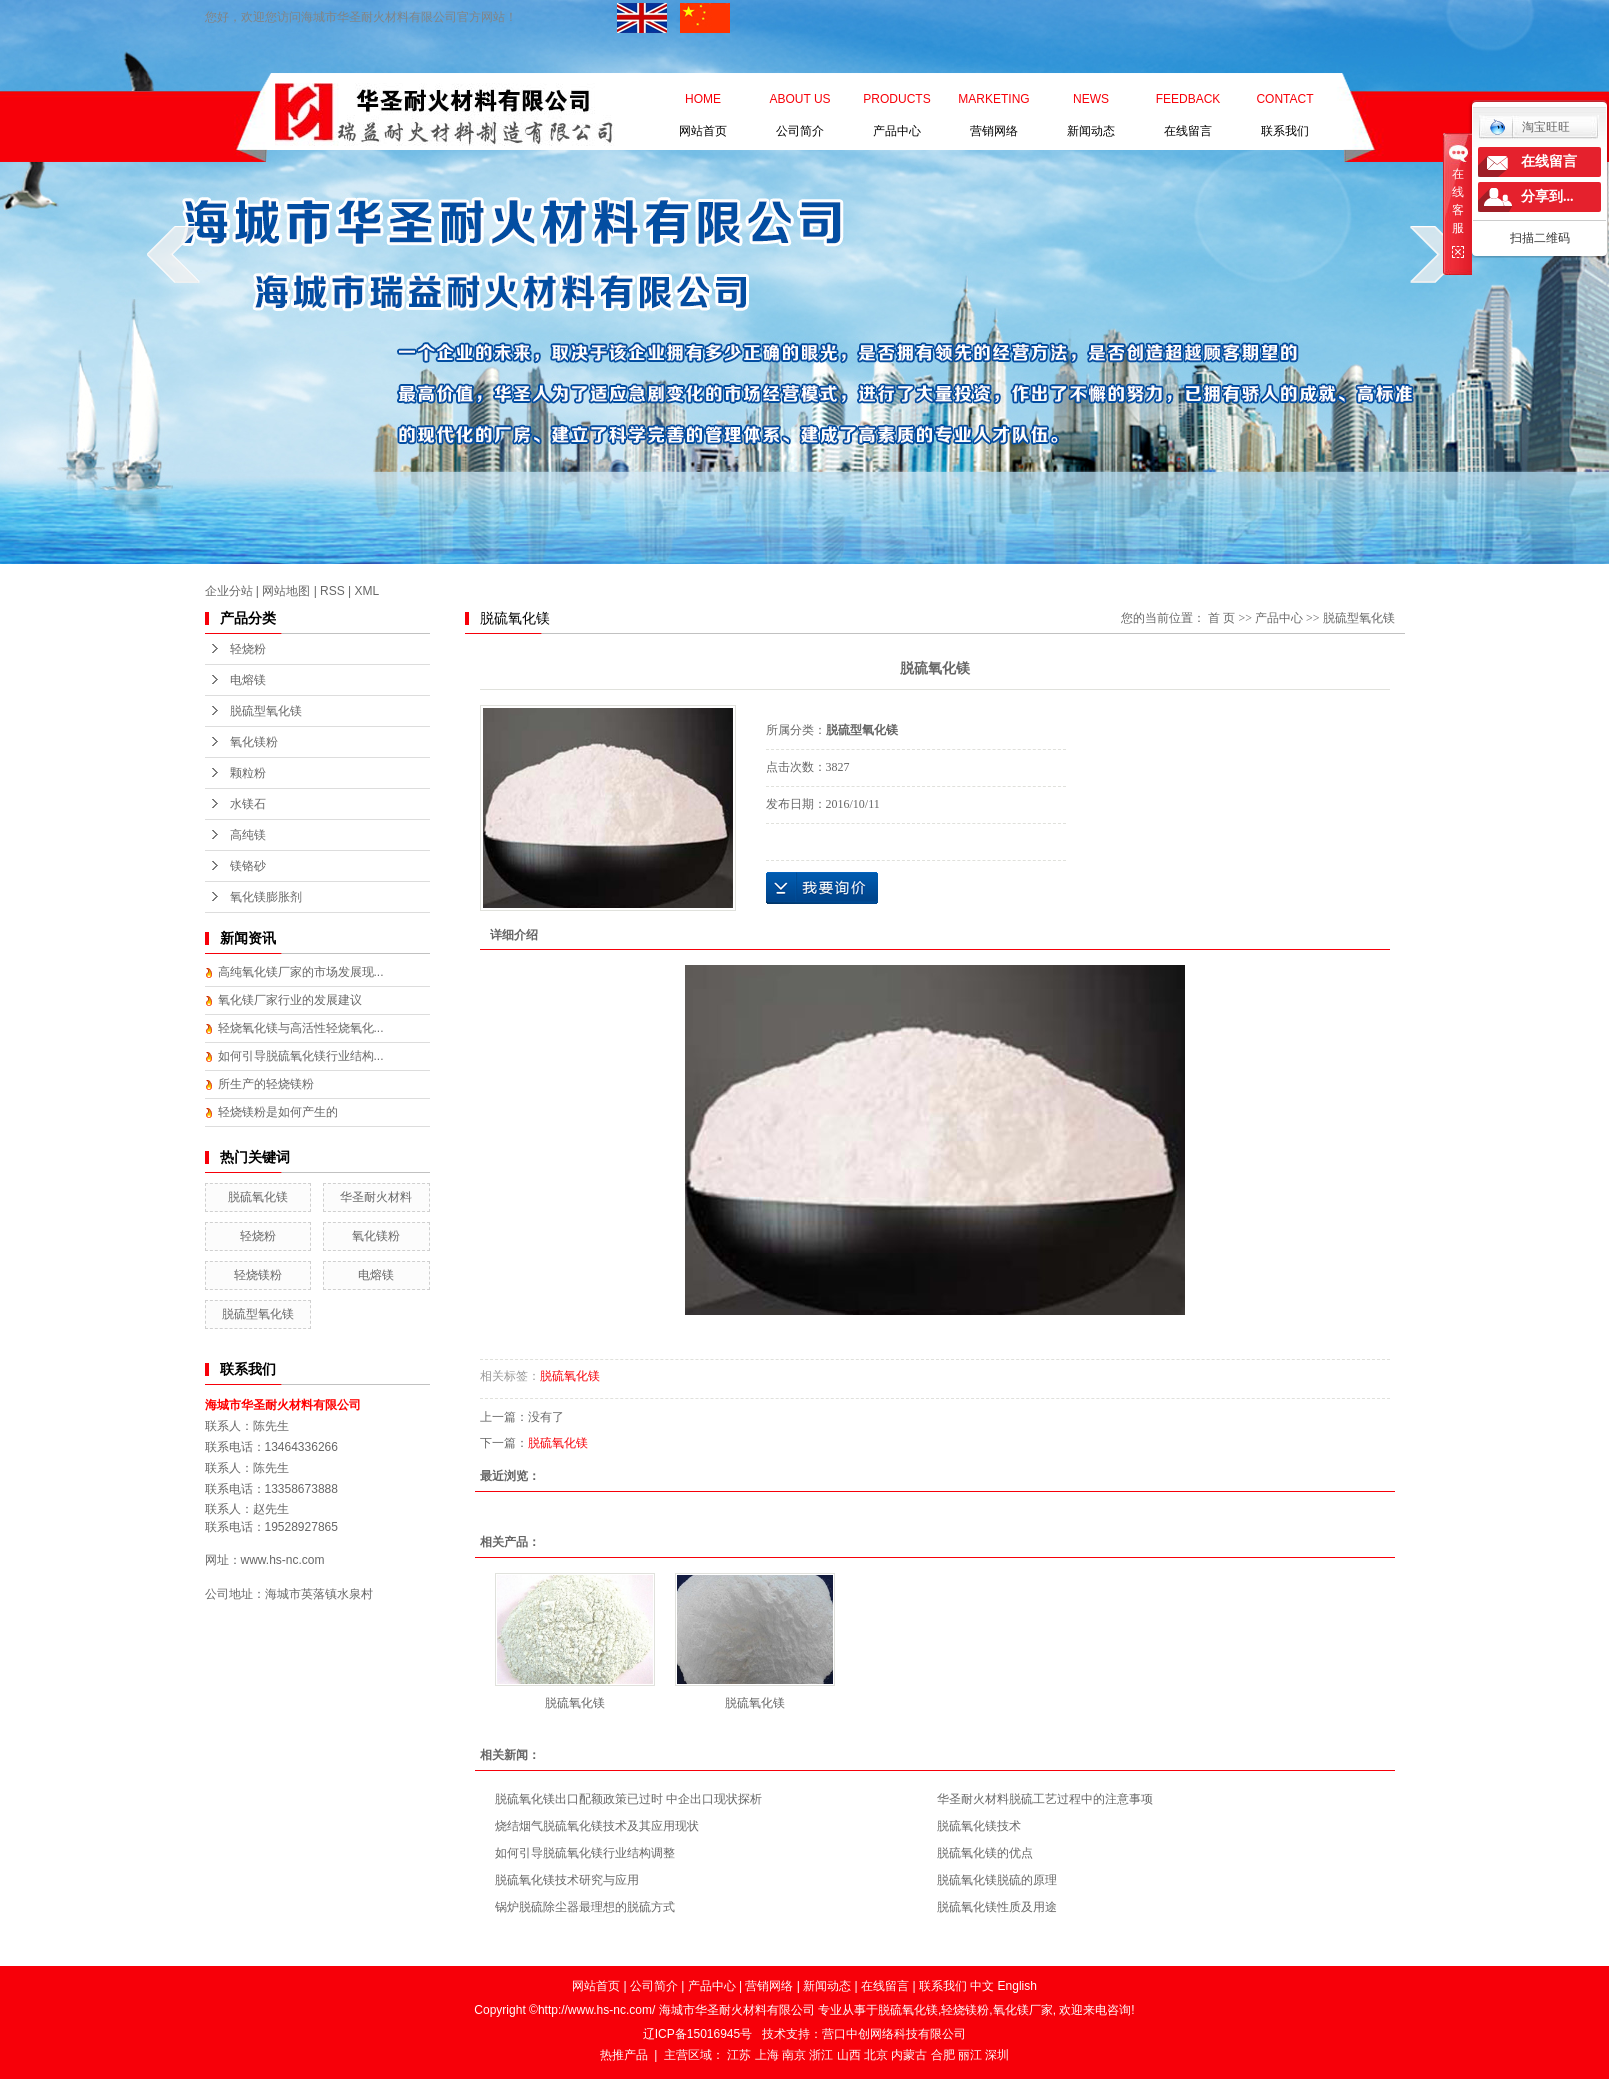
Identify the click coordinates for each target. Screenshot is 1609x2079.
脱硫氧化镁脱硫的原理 (997, 1880)
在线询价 (822, 888)
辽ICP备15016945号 (697, 2034)
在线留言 (1188, 103)
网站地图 (286, 591)
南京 (794, 2055)
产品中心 (896, 103)
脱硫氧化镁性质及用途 (997, 1907)
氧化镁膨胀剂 (266, 897)
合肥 (943, 2055)
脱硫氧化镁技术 (979, 1826)
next (1436, 254)
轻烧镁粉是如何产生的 (278, 1112)
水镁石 (248, 804)
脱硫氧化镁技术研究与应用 (567, 1880)
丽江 (970, 2055)
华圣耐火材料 (376, 1197)
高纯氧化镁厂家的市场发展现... (301, 972)
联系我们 (1284, 103)
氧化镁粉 (254, 742)
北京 (876, 2055)
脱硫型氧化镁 (266, 711)
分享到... (1547, 196)
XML (367, 591)
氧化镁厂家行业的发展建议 (290, 1000)
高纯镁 (248, 835)
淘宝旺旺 (1529, 127)
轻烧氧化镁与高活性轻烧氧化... (301, 1028)
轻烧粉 (248, 649)
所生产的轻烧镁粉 (266, 1084)
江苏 (739, 2055)
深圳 (997, 2055)
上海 (767, 2055)
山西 (849, 2055)
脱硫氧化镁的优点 (985, 1853)
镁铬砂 (248, 866)
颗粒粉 (248, 773)
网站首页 (703, 103)
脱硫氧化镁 (258, 1197)
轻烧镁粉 (258, 1275)
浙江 (821, 2055)
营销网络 (993, 103)
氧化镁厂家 (1023, 2010)
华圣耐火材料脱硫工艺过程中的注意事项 (1045, 1799)
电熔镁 (248, 680)
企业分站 (229, 591)
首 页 (1221, 618)
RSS (332, 591)
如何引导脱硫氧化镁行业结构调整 (585, 1853)
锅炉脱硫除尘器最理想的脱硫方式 (585, 1907)
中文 (982, 1986)
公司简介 (799, 103)
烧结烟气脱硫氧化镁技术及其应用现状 (597, 1826)
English (1017, 1986)
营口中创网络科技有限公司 (894, 2034)
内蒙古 (909, 2055)
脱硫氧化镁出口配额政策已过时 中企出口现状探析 (628, 1799)
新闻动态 (1091, 103)
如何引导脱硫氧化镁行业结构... (301, 1056)
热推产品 (624, 2055)
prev (173, 254)
